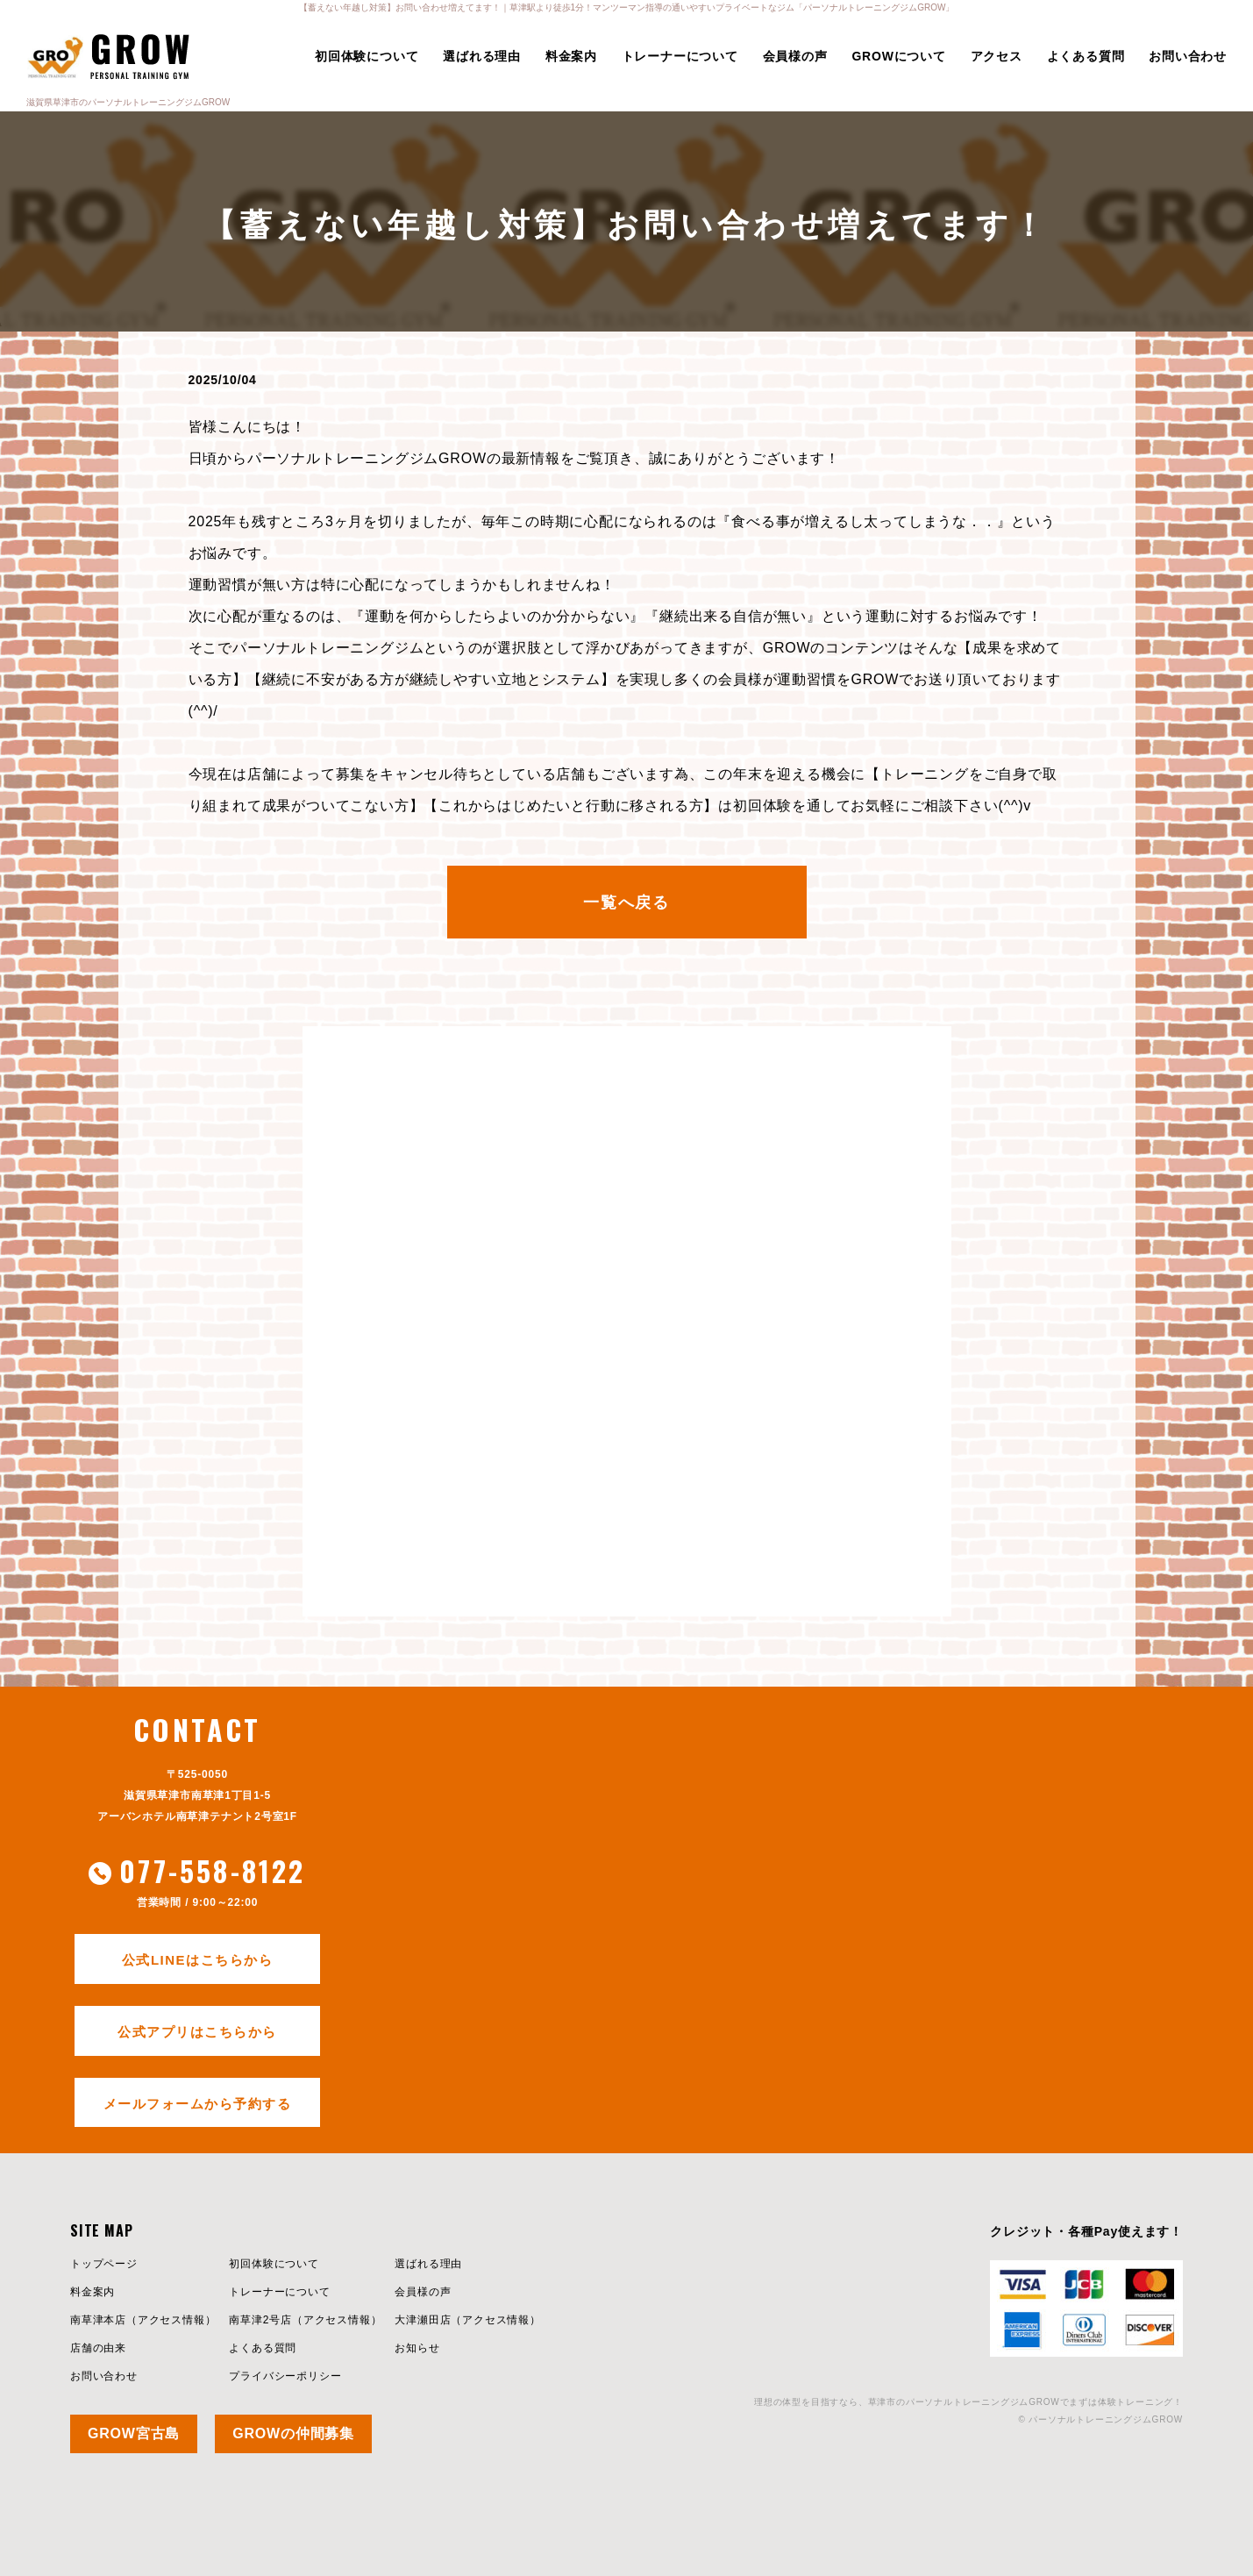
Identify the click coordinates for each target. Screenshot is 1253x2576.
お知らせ (417, 2348)
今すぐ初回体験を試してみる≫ (626, 1527)
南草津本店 (98, 2320)
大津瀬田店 (423, 2320)
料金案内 (571, 56)
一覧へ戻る (626, 902)
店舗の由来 (98, 2348)
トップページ (104, 2263)
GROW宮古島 (134, 2433)
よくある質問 (1086, 56)
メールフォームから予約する (197, 2103)
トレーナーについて (680, 56)
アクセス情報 (171, 2320)
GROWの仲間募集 (293, 2433)
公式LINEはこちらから (197, 1959)
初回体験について (366, 56)
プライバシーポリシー (285, 2376)
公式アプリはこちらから (197, 2031)
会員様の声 (795, 56)
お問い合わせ (1188, 56)
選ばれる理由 (482, 56)
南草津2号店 (260, 2320)
